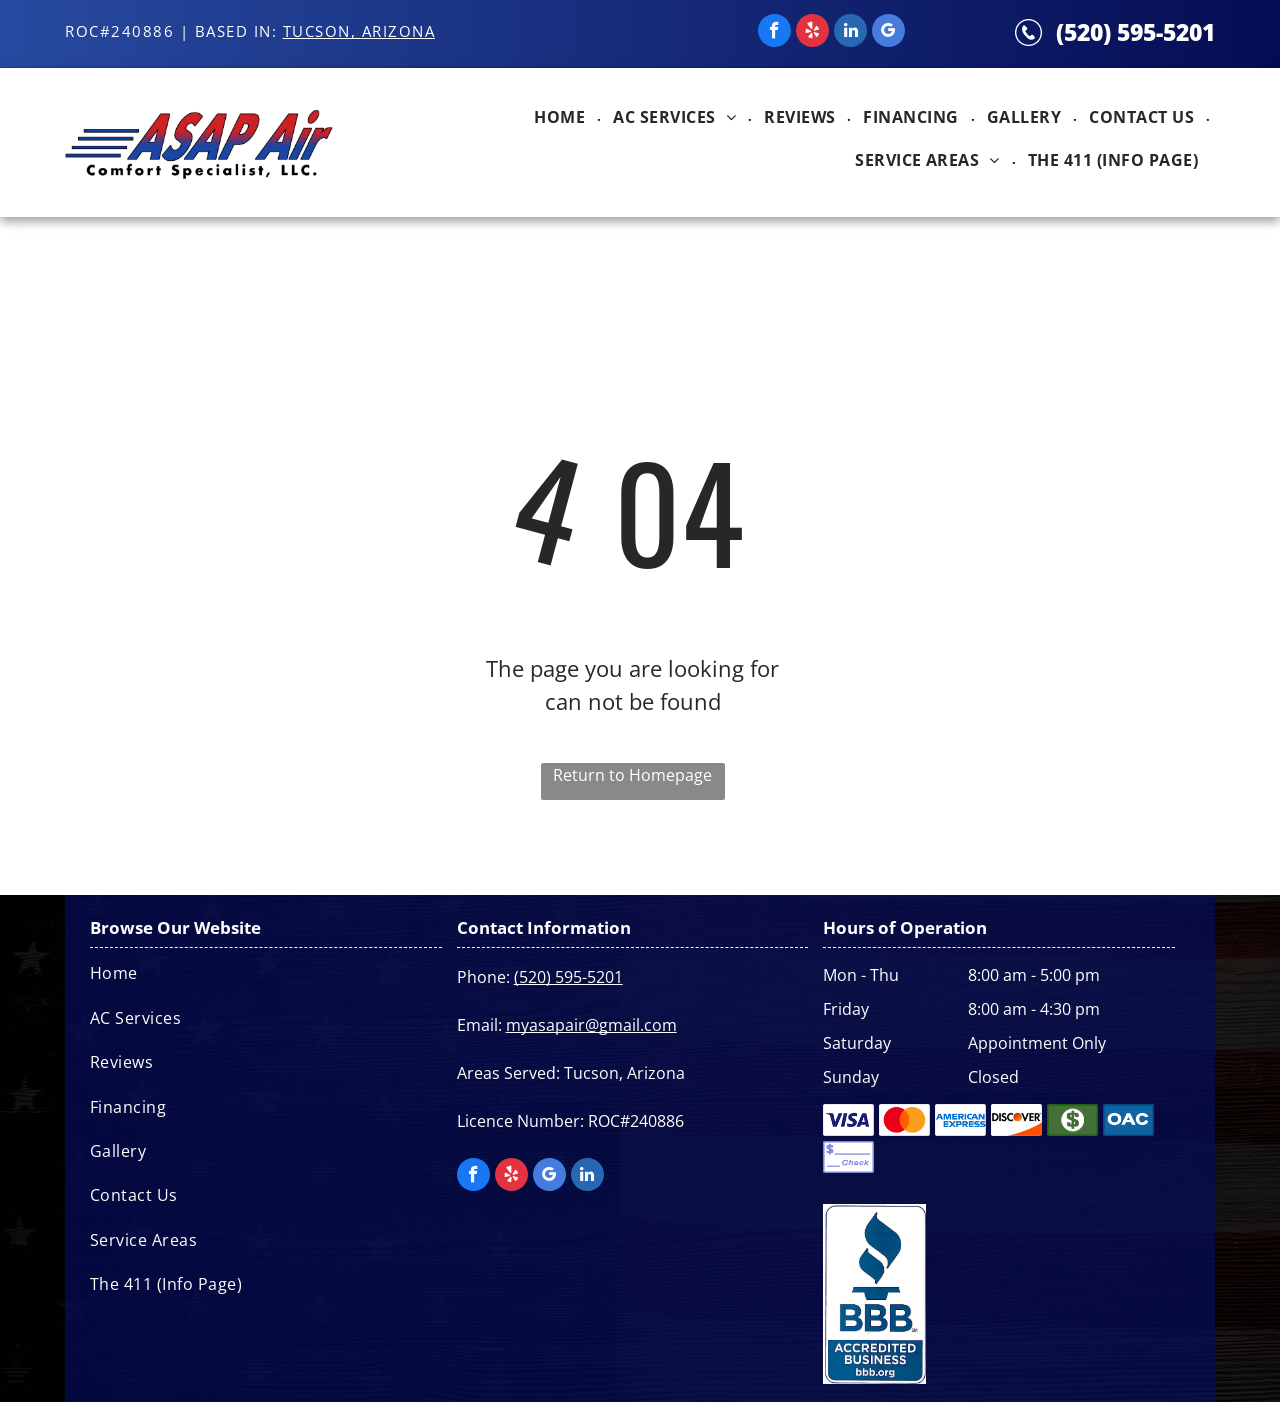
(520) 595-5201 (1135, 32)
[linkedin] (850, 33)
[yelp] (812, 33)
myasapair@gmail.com (591, 1025)
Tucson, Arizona (359, 31)
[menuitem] (561, 121)
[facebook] (774, 33)
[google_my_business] (888, 33)
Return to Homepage (632, 775)
